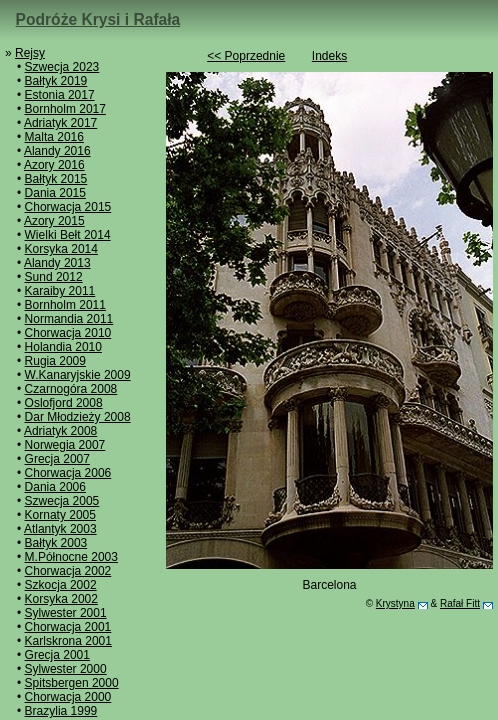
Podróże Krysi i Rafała (98, 19)
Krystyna (395, 603)
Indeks (329, 56)
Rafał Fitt (460, 603)
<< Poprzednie (246, 56)
